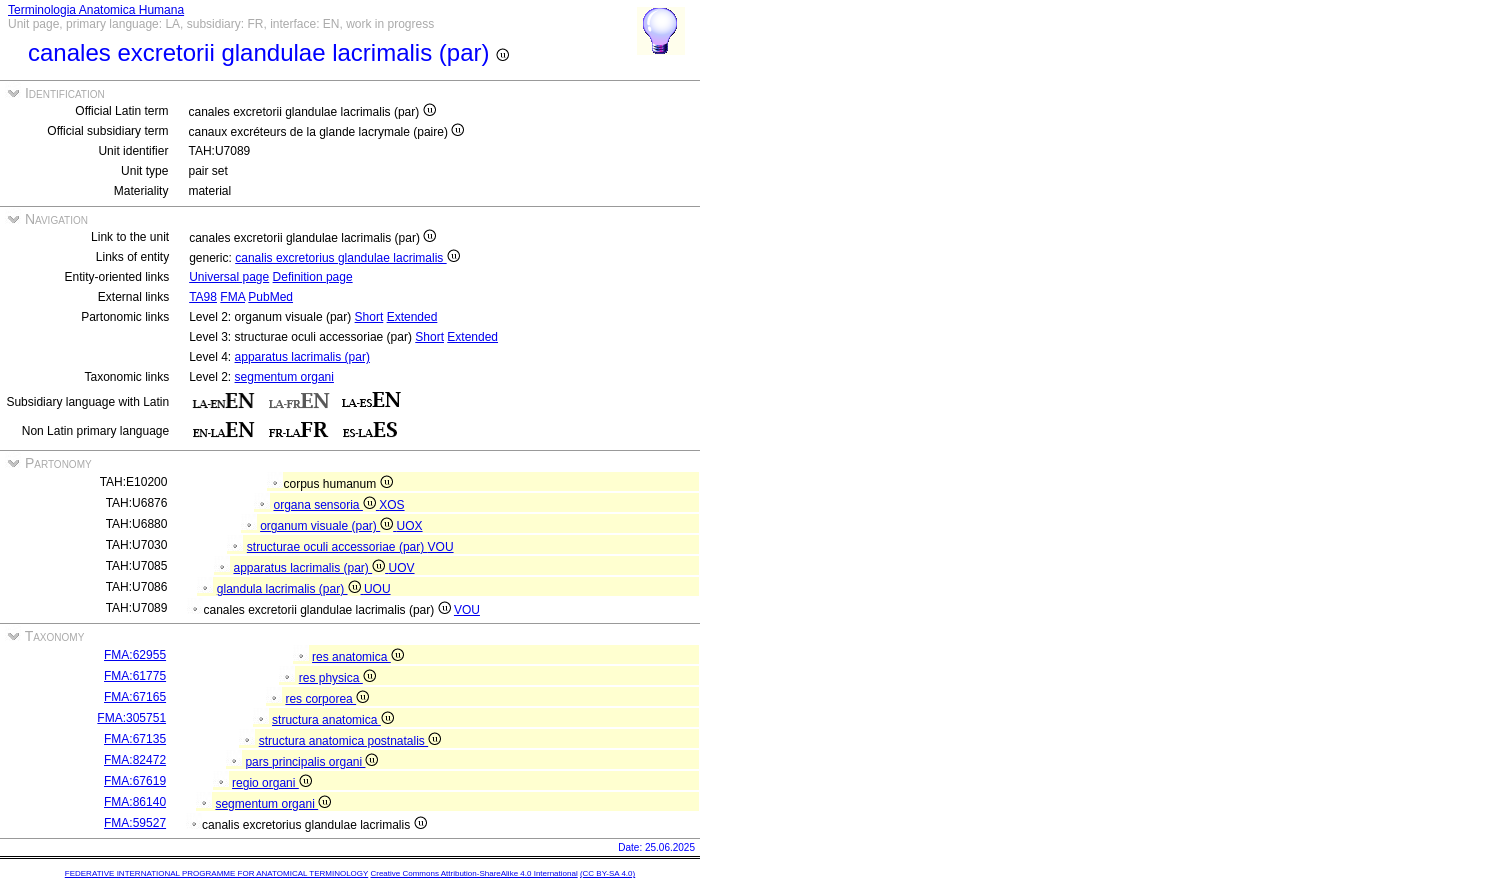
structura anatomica (333, 720)
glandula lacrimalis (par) (290, 589)
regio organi (272, 783)
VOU (441, 547)
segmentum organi (284, 377)
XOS (391, 505)
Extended (412, 317)
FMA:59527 (135, 823)
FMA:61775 (135, 676)
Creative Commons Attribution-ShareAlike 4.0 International (473, 873)
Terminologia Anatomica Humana (96, 10)
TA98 (203, 297)
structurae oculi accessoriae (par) (337, 547)
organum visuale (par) (328, 526)
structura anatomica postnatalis (350, 741)
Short (369, 317)
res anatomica (358, 657)
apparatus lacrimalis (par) (302, 357)
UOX (410, 526)
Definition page (313, 277)
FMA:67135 (135, 739)
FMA (232, 297)
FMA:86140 (135, 802)
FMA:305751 (131, 718)
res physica (337, 678)
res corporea (327, 699)
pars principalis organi (311, 762)
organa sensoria (326, 505)
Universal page (229, 277)
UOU (377, 589)
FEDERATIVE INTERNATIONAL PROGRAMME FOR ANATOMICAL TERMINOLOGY (216, 873)
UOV (402, 568)
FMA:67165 (135, 697)
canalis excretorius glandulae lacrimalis (347, 258)
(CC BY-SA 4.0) (607, 873)
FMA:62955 (135, 655)
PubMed (270, 297)
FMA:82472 (135, 760)
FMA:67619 (135, 781)
